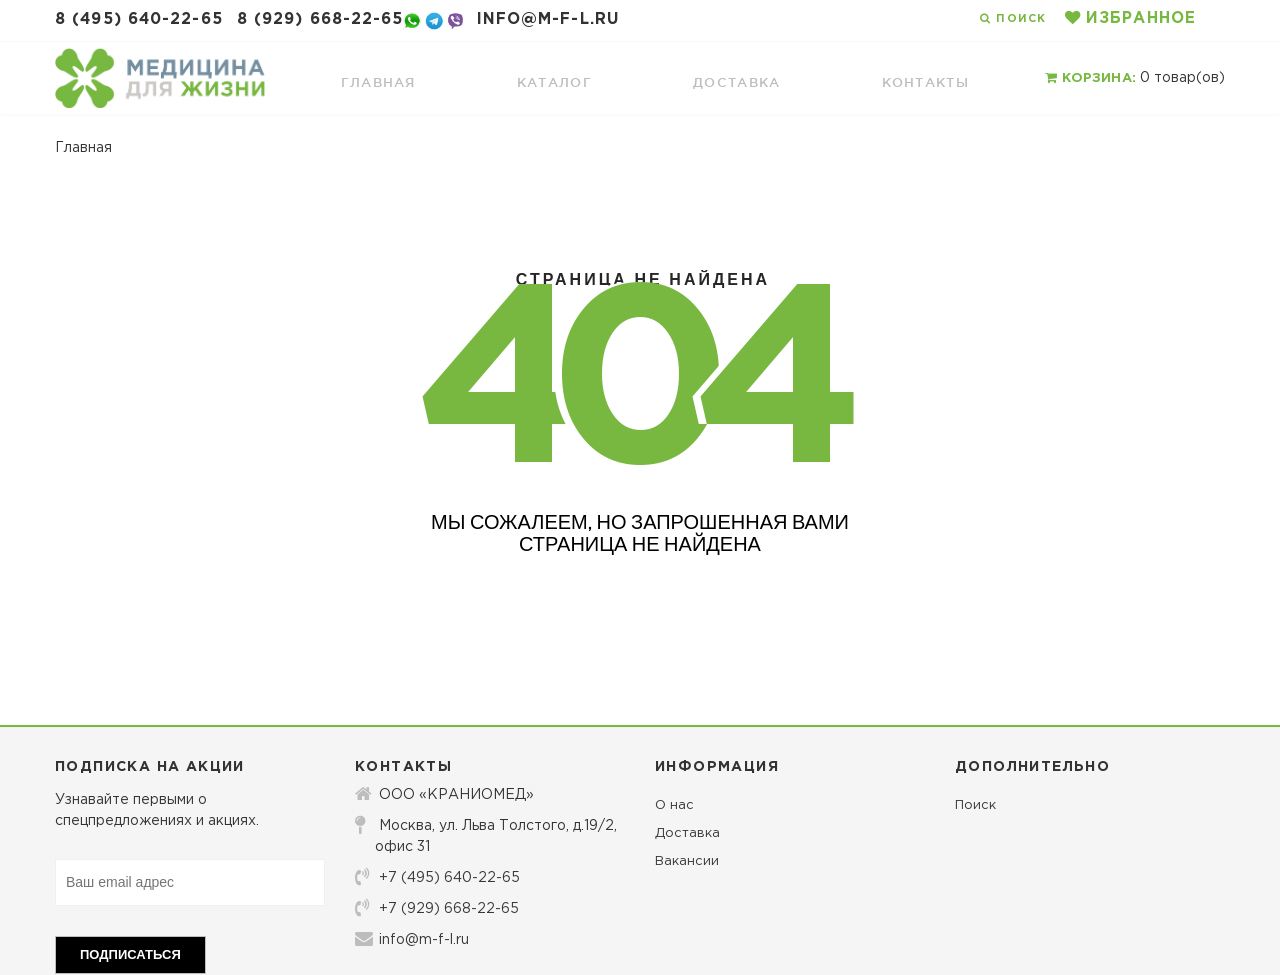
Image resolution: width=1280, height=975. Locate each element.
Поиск (975, 805)
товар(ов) (1135, 78)
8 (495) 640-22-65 (139, 19)
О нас (674, 805)
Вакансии (687, 861)
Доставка (687, 833)
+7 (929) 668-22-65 (437, 908)
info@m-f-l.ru (548, 19)
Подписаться (130, 954)
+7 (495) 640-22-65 (437, 877)
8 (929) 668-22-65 (320, 19)
